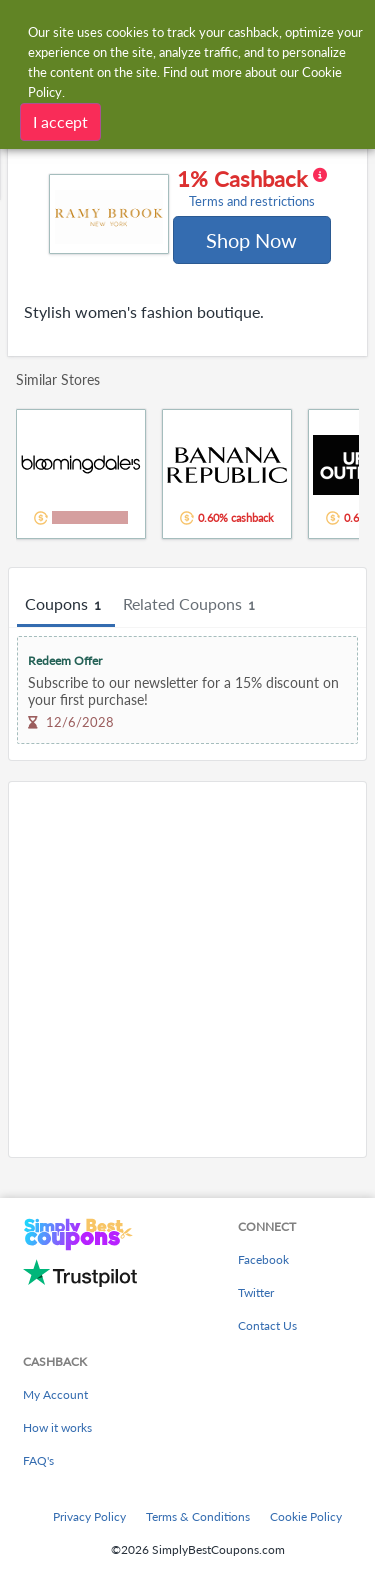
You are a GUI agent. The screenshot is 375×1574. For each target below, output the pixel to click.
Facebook (263, 1259)
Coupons (66, 605)
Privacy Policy (89, 1516)
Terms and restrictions (252, 201)
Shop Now (251, 240)
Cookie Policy (306, 1516)
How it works (57, 1427)
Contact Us (267, 1325)
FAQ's (38, 1460)
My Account (55, 1394)
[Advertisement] (187, 969)
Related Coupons (192, 605)
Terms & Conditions (198, 1516)
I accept (60, 121)
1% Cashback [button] (252, 188)
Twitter (256, 1292)
